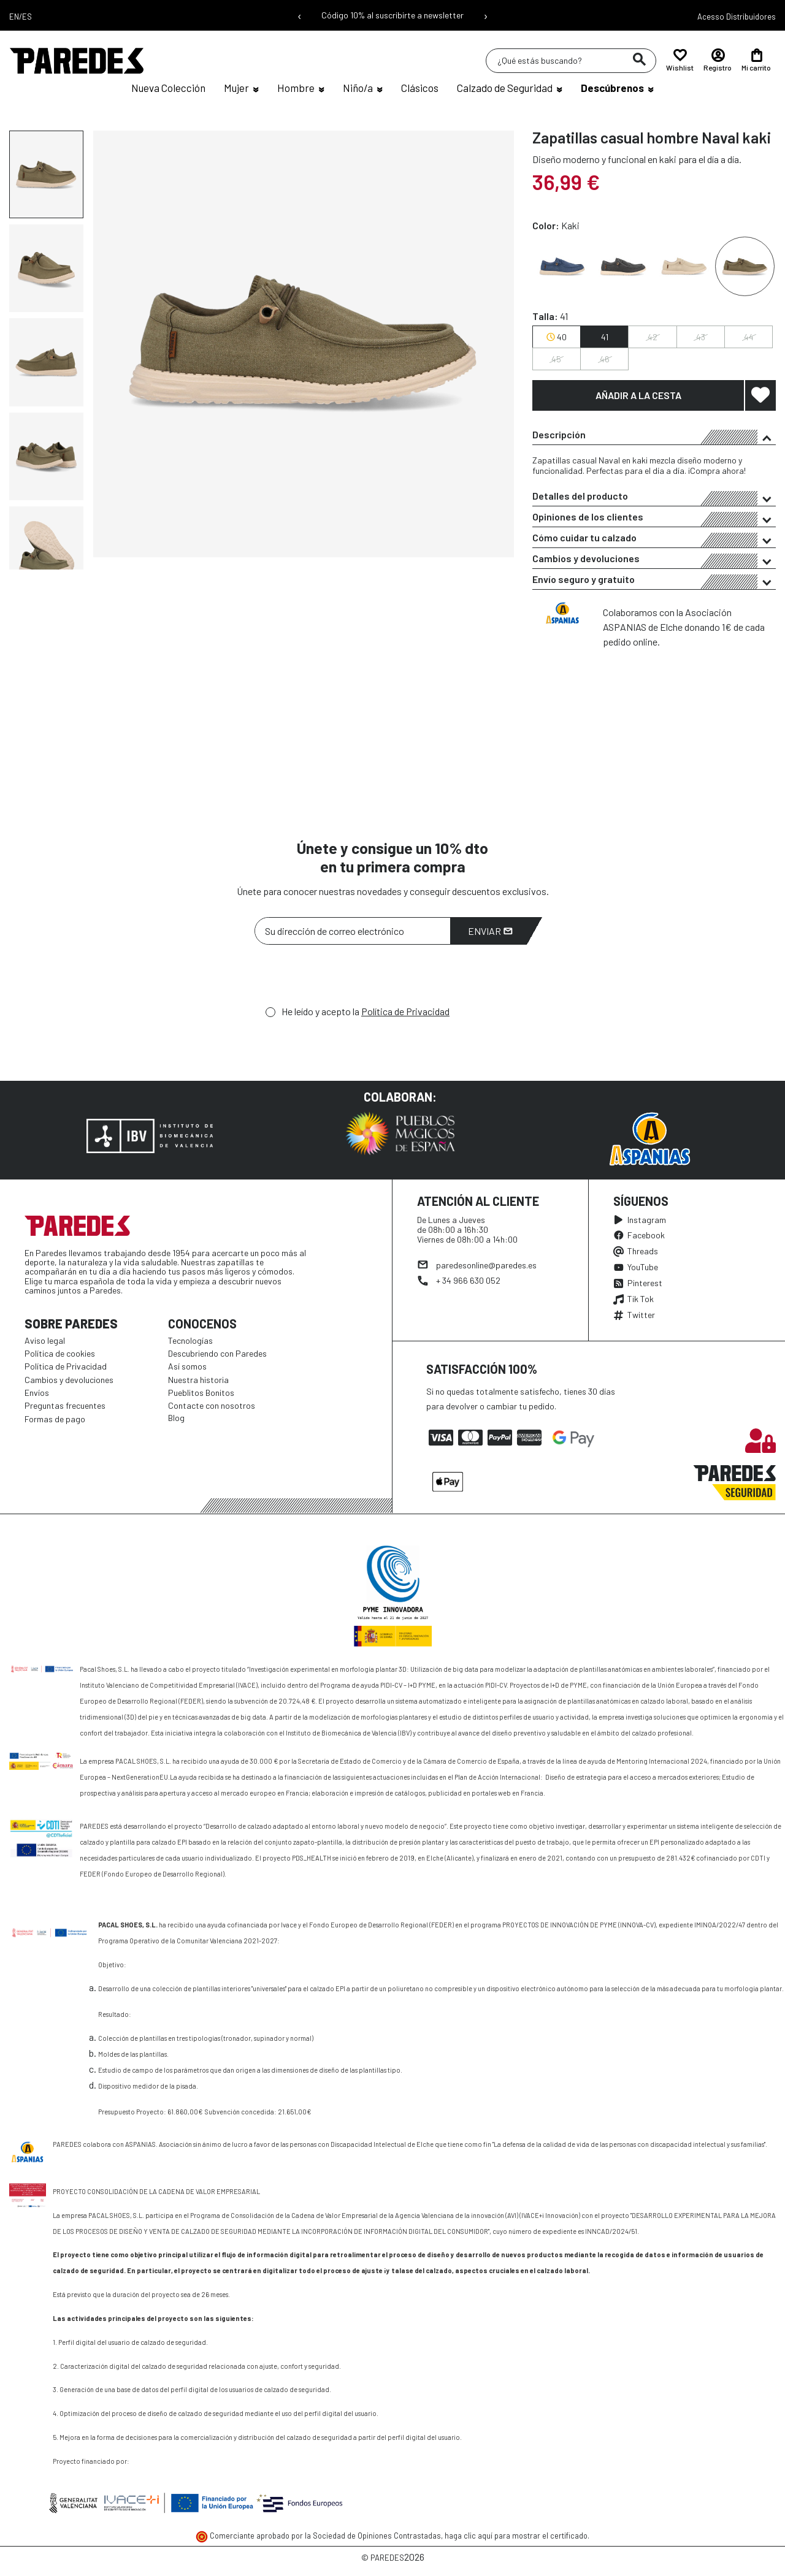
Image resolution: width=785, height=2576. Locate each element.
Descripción (654, 436)
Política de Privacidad (405, 1011)
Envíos (37, 1392)
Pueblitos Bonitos (201, 1392)
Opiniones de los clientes (654, 519)
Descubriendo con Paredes (217, 1353)
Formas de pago (55, 1418)
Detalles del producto (654, 498)
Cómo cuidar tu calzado (654, 539)
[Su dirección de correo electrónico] (352, 931)
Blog (176, 1417)
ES (27, 16)
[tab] (654, 434)
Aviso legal (45, 1340)
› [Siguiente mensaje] (485, 15)
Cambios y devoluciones (654, 560)
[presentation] (348, 978)
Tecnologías (190, 1340)
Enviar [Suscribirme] (490, 931)
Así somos (187, 1366)
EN (14, 16)
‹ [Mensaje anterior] (299, 15)
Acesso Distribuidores (736, 16)
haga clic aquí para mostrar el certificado (516, 2535)
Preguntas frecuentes (65, 1405)
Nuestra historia (198, 1379)
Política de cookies (60, 1353)
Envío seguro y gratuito (654, 581)
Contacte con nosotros (211, 1405)
